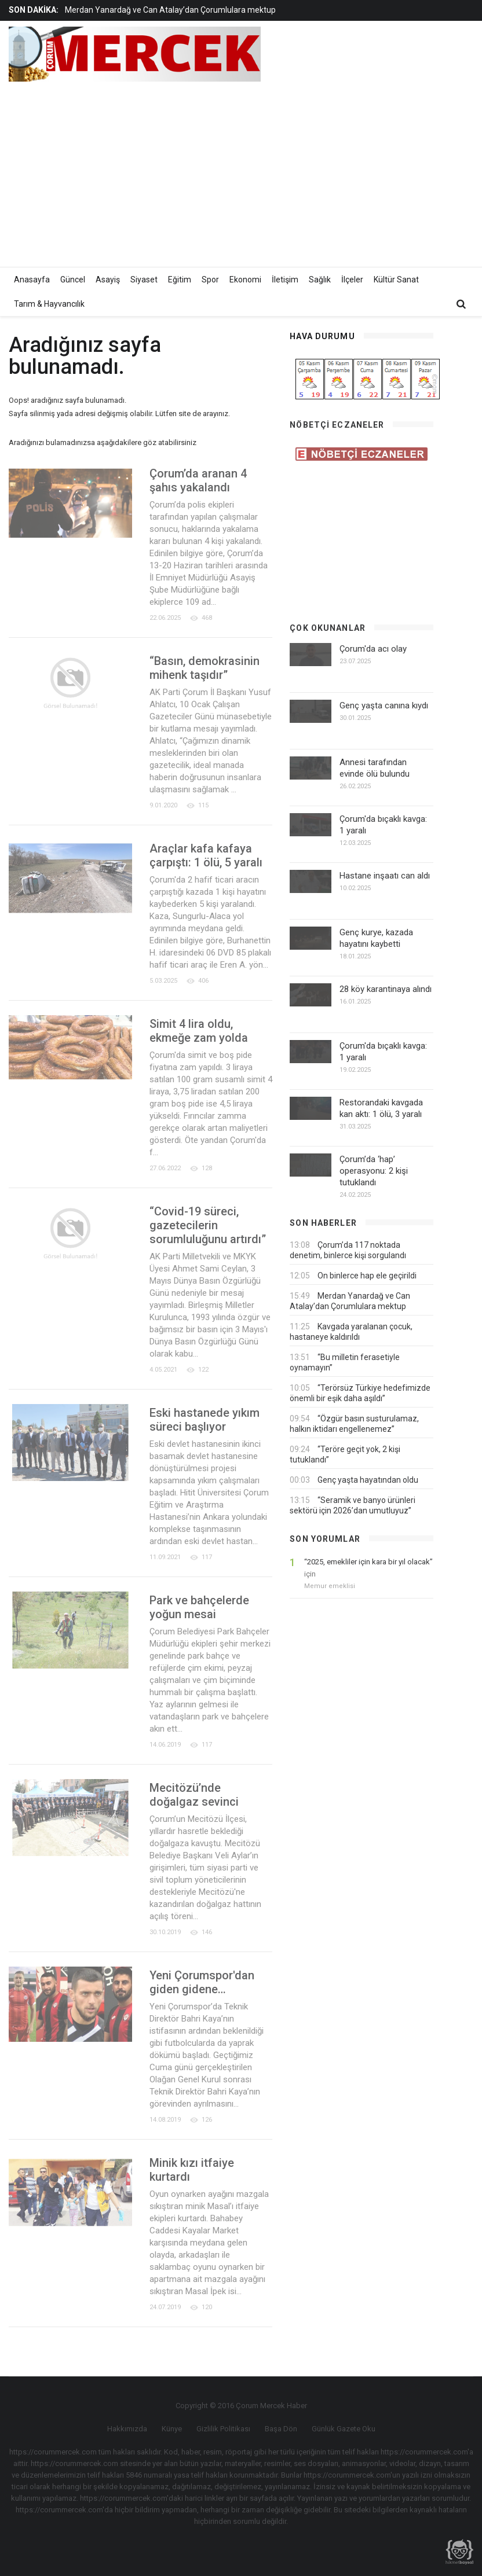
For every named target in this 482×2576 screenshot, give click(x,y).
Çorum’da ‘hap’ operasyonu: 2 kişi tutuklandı (373, 1171)
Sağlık (320, 279)
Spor (210, 279)
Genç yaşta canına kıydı (383, 705)
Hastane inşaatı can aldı (384, 875)
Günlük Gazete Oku (343, 2428)
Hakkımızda (127, 2428)
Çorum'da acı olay (373, 649)
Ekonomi (245, 279)
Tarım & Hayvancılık (49, 303)
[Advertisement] (340, 171)
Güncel (72, 279)
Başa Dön (281, 2428)
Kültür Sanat (396, 279)
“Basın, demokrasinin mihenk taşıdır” (204, 668)
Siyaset (144, 279)
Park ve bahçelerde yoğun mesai (199, 1607)
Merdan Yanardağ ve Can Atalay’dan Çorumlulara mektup (170, 9)
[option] (188, 9)
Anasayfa (32, 279)
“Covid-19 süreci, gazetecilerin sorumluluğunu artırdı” (207, 1225)
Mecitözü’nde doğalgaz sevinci (194, 1795)
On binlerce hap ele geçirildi (367, 1275)
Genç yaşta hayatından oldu (367, 1479)
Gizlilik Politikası (223, 2428)
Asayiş (108, 279)
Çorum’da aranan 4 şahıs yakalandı (198, 480)
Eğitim (179, 279)
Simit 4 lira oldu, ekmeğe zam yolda (198, 1031)
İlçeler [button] (352, 279)
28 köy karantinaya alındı (385, 989)
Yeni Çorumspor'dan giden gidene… (201, 1982)
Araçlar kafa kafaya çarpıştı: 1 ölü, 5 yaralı (205, 855)
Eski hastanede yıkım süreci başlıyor (204, 1420)
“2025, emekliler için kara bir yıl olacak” (368, 1561)
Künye (172, 2428)
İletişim (285, 279)
